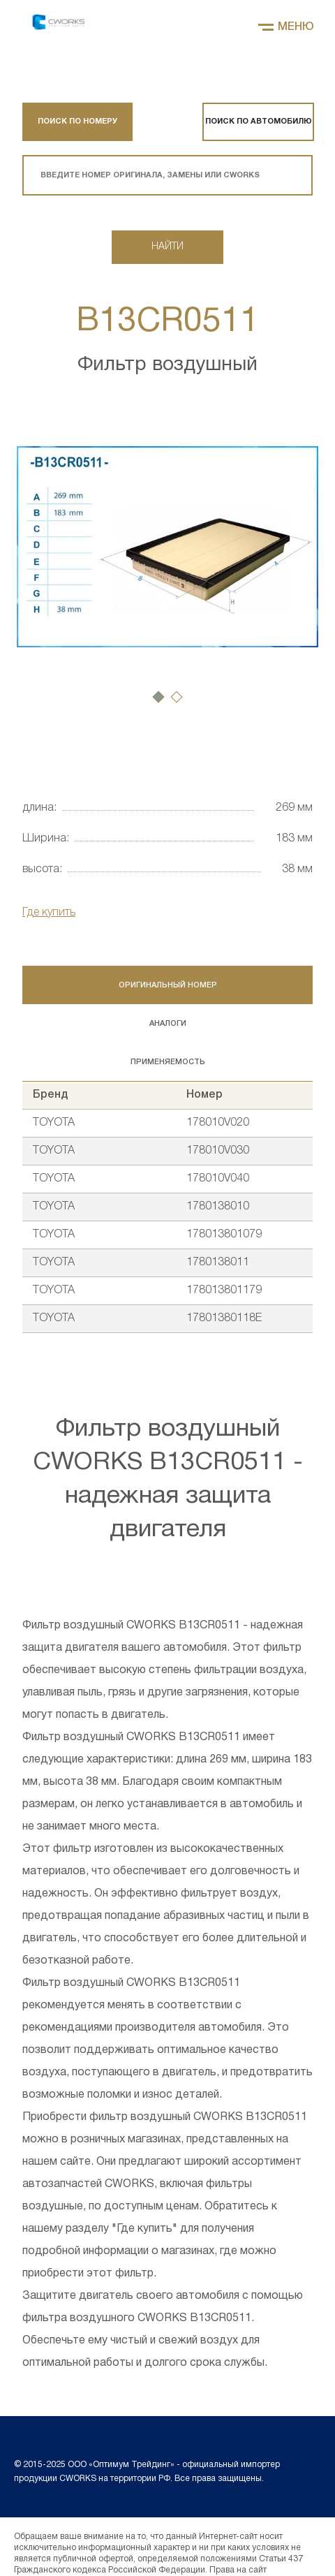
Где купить (48, 913)
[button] (158, 697)
